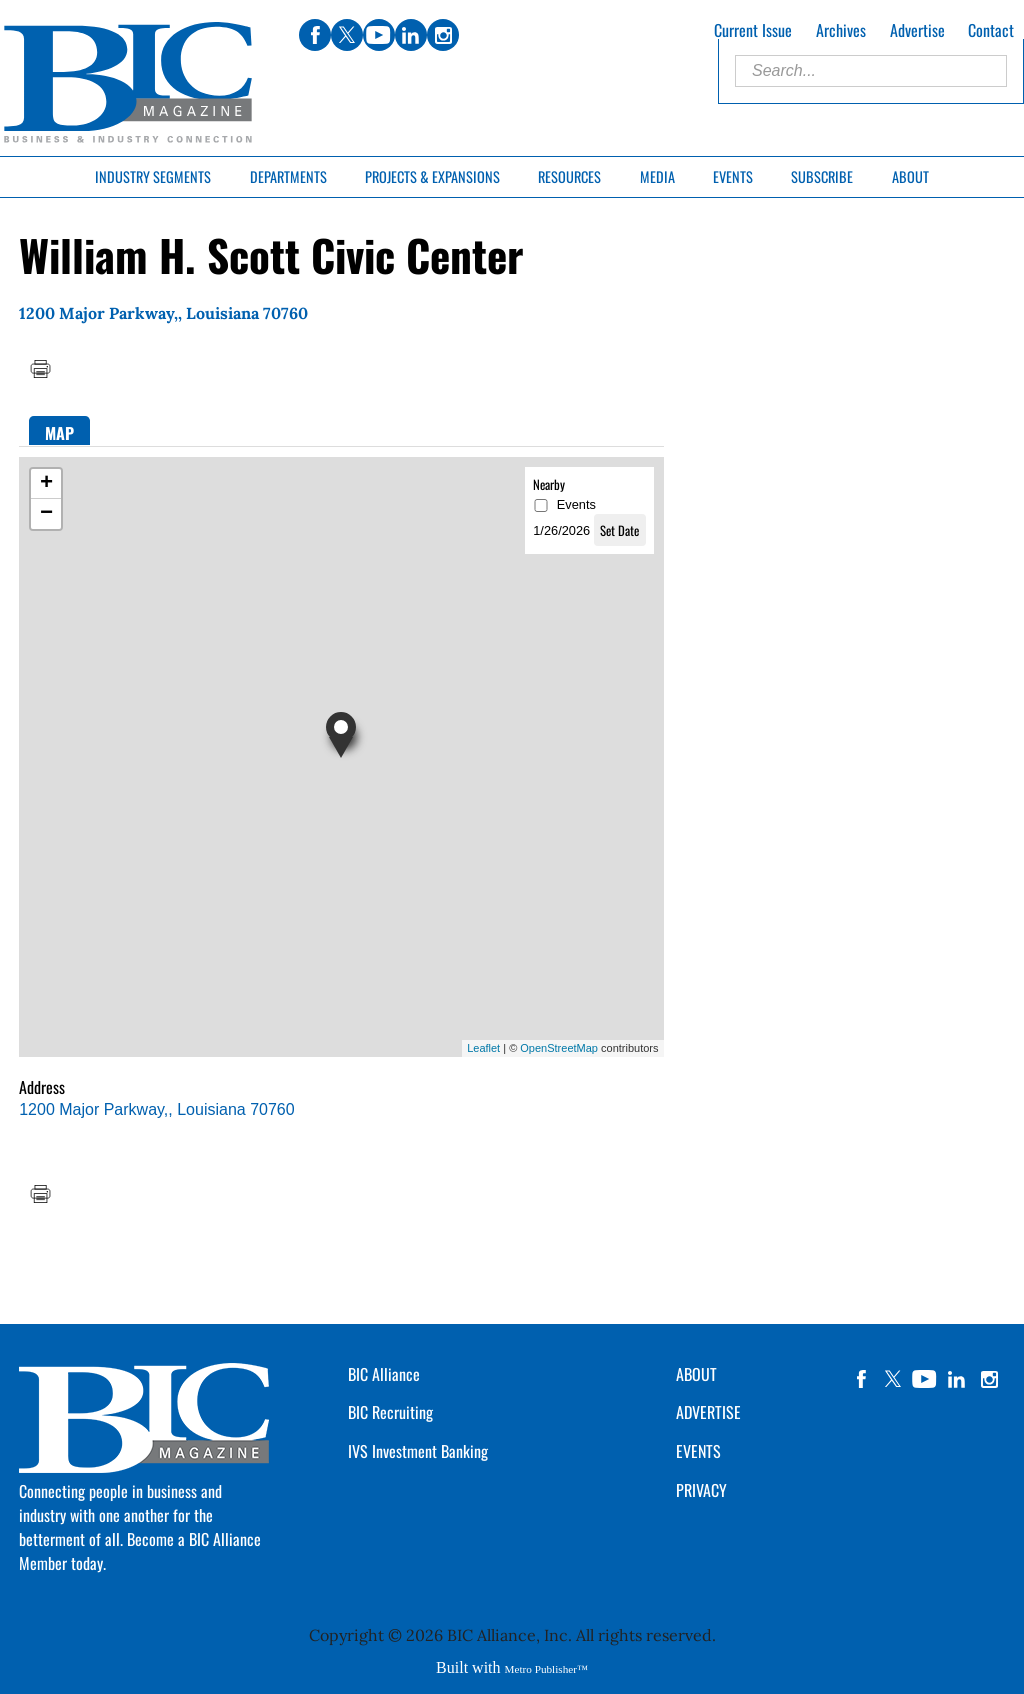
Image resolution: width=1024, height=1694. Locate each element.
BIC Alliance (384, 1374)
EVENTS (698, 1451)
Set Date (619, 530)
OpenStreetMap (559, 1048)
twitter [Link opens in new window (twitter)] (347, 35)
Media (657, 176)
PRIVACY (701, 1490)
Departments (288, 176)
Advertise (917, 30)
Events (733, 176)
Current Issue (753, 30)
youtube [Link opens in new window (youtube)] (379, 35)
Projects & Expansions (432, 176)
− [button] (46, 514)
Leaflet (483, 1048)
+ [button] (46, 484)
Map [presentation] (59, 433)
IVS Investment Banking (418, 1451)
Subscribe (822, 176)
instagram (989, 1379)
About (910, 176)
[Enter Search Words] (871, 71)
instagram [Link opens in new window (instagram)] (443, 35)
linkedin (957, 1379)
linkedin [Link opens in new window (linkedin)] (411, 35)
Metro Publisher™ (546, 1669)
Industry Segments (153, 176)
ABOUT (696, 1374)
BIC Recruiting (390, 1412)
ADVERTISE (708, 1412)
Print (40, 369)
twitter (893, 1379)
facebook (861, 1379)
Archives (841, 30)
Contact (991, 30)
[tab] (59, 430)
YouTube (925, 1379)
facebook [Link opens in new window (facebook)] (315, 35)
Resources (569, 176)
